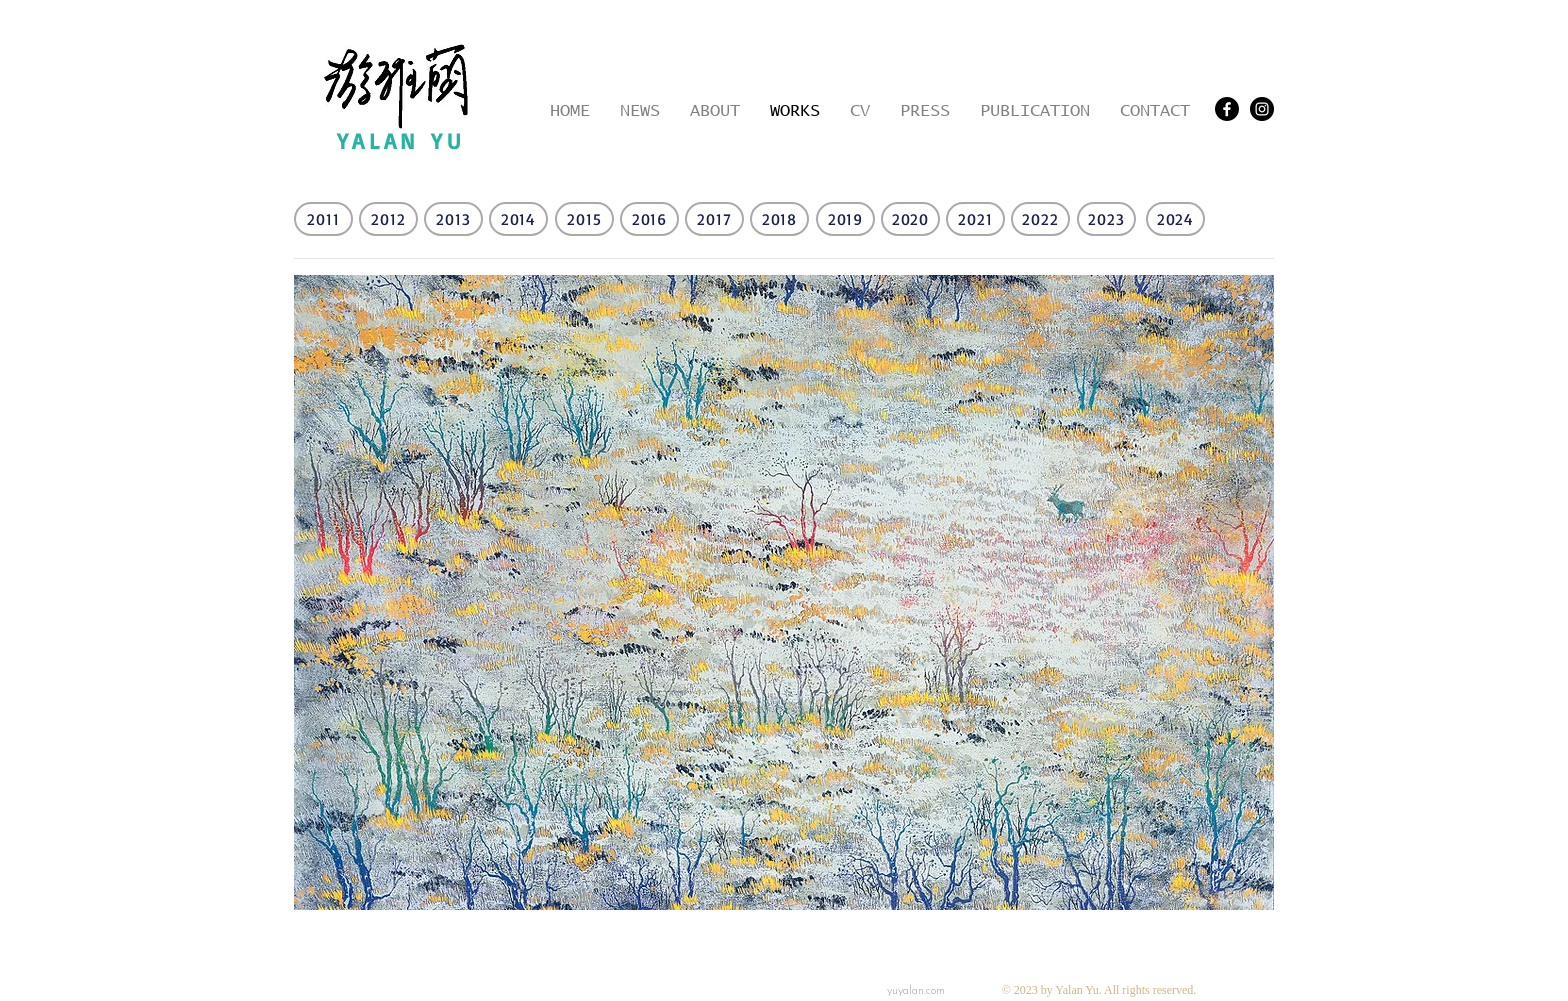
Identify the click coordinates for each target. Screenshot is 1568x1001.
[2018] (779, 219)
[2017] (714, 219)
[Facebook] (1227, 109)
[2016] (649, 219)
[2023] (1106, 219)
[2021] (975, 219)
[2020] (910, 219)
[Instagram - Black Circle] (1262, 109)
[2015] (584, 219)
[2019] (845, 219)
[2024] (1175, 219)
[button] (784, 592)
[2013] (453, 219)
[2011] (323, 219)
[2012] (388, 219)
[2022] (1040, 219)
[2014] (518, 219)
